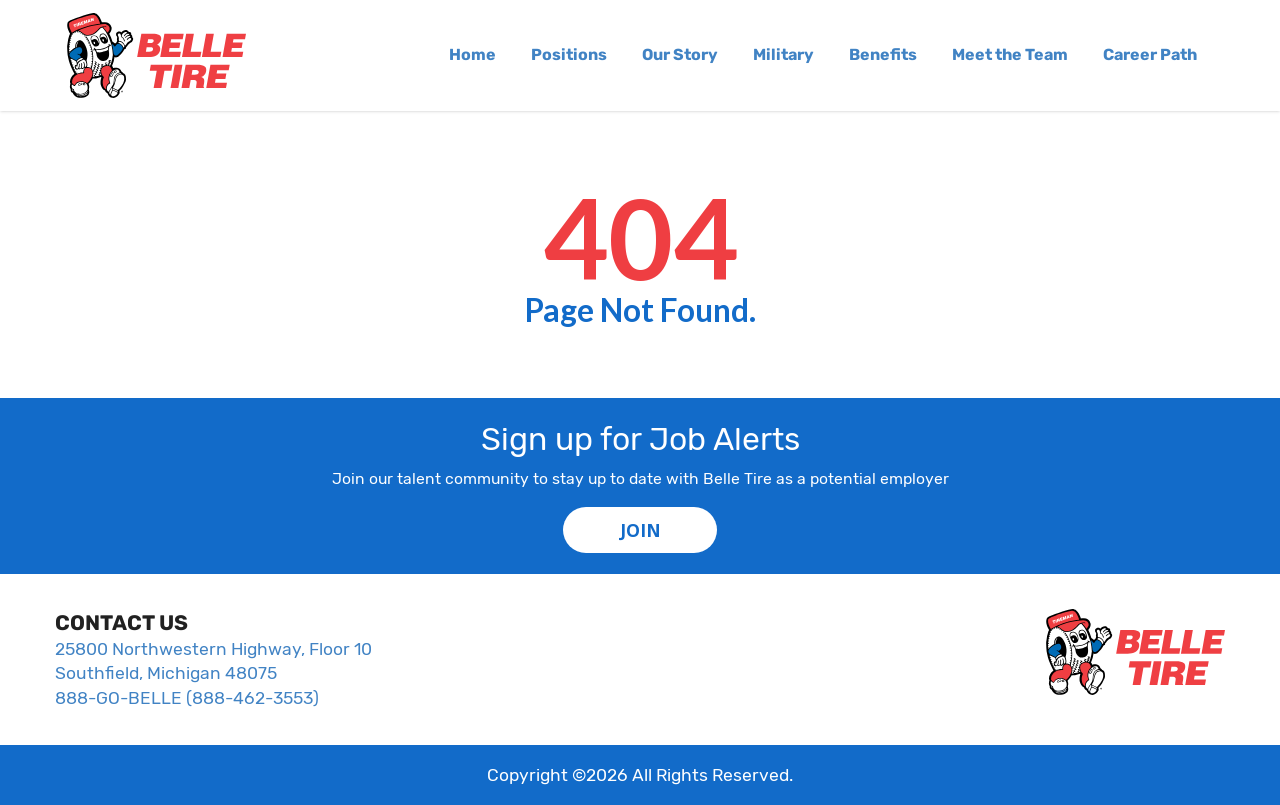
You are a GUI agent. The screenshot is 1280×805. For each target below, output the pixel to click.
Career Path (1150, 54)
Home (472, 54)
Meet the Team (1010, 54)
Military (783, 54)
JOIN (640, 530)
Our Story (680, 54)
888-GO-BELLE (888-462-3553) (187, 698)
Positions (569, 54)
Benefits (883, 54)
